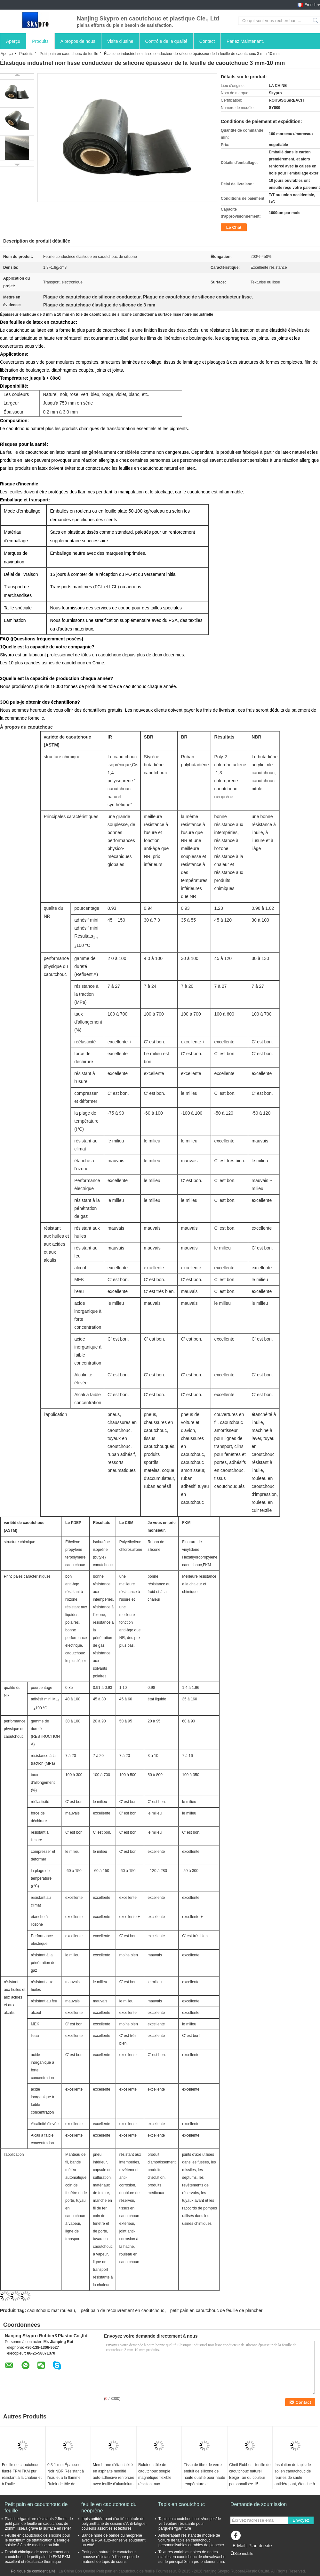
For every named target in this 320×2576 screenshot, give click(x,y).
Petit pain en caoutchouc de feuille (69, 53)
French (310, 5)
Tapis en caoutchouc (181, 2504)
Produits (40, 41)
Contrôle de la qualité (166, 41)
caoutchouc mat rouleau (51, 2310)
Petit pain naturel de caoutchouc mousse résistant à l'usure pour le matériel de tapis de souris (110, 2557)
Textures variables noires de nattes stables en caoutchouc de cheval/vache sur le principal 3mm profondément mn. (191, 2557)
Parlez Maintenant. (245, 41)
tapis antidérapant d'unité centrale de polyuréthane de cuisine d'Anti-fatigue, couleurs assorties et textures (114, 2524)
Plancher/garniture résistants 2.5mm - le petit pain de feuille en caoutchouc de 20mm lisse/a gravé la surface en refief (39, 2524)
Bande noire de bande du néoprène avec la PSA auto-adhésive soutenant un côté (113, 2540)
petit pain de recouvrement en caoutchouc (122, 2310)
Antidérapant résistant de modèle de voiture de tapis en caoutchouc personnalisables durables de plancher (191, 2540)
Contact (207, 41)
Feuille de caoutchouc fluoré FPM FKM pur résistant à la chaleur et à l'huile (22, 2474)
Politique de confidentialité (33, 2571)
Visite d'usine (120, 41)
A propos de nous (77, 41)
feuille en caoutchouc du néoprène (109, 2507)
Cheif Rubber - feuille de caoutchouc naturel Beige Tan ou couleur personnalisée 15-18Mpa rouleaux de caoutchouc (249, 2481)
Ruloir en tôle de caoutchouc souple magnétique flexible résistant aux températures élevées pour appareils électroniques (156, 2484)
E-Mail (239, 2545)
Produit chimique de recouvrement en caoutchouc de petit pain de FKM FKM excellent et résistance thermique (37, 2557)
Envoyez (300, 2520)
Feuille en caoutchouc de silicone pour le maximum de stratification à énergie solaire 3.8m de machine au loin (37, 2540)
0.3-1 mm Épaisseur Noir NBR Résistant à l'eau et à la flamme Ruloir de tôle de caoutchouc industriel (65, 2478)
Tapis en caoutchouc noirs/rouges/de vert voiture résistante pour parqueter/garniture (189, 2524)
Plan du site (260, 2545)
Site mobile (241, 2553)
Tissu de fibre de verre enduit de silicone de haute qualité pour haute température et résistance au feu (204, 2478)
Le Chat (234, 227)
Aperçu (13, 41)
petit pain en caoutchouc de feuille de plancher (216, 2310)
